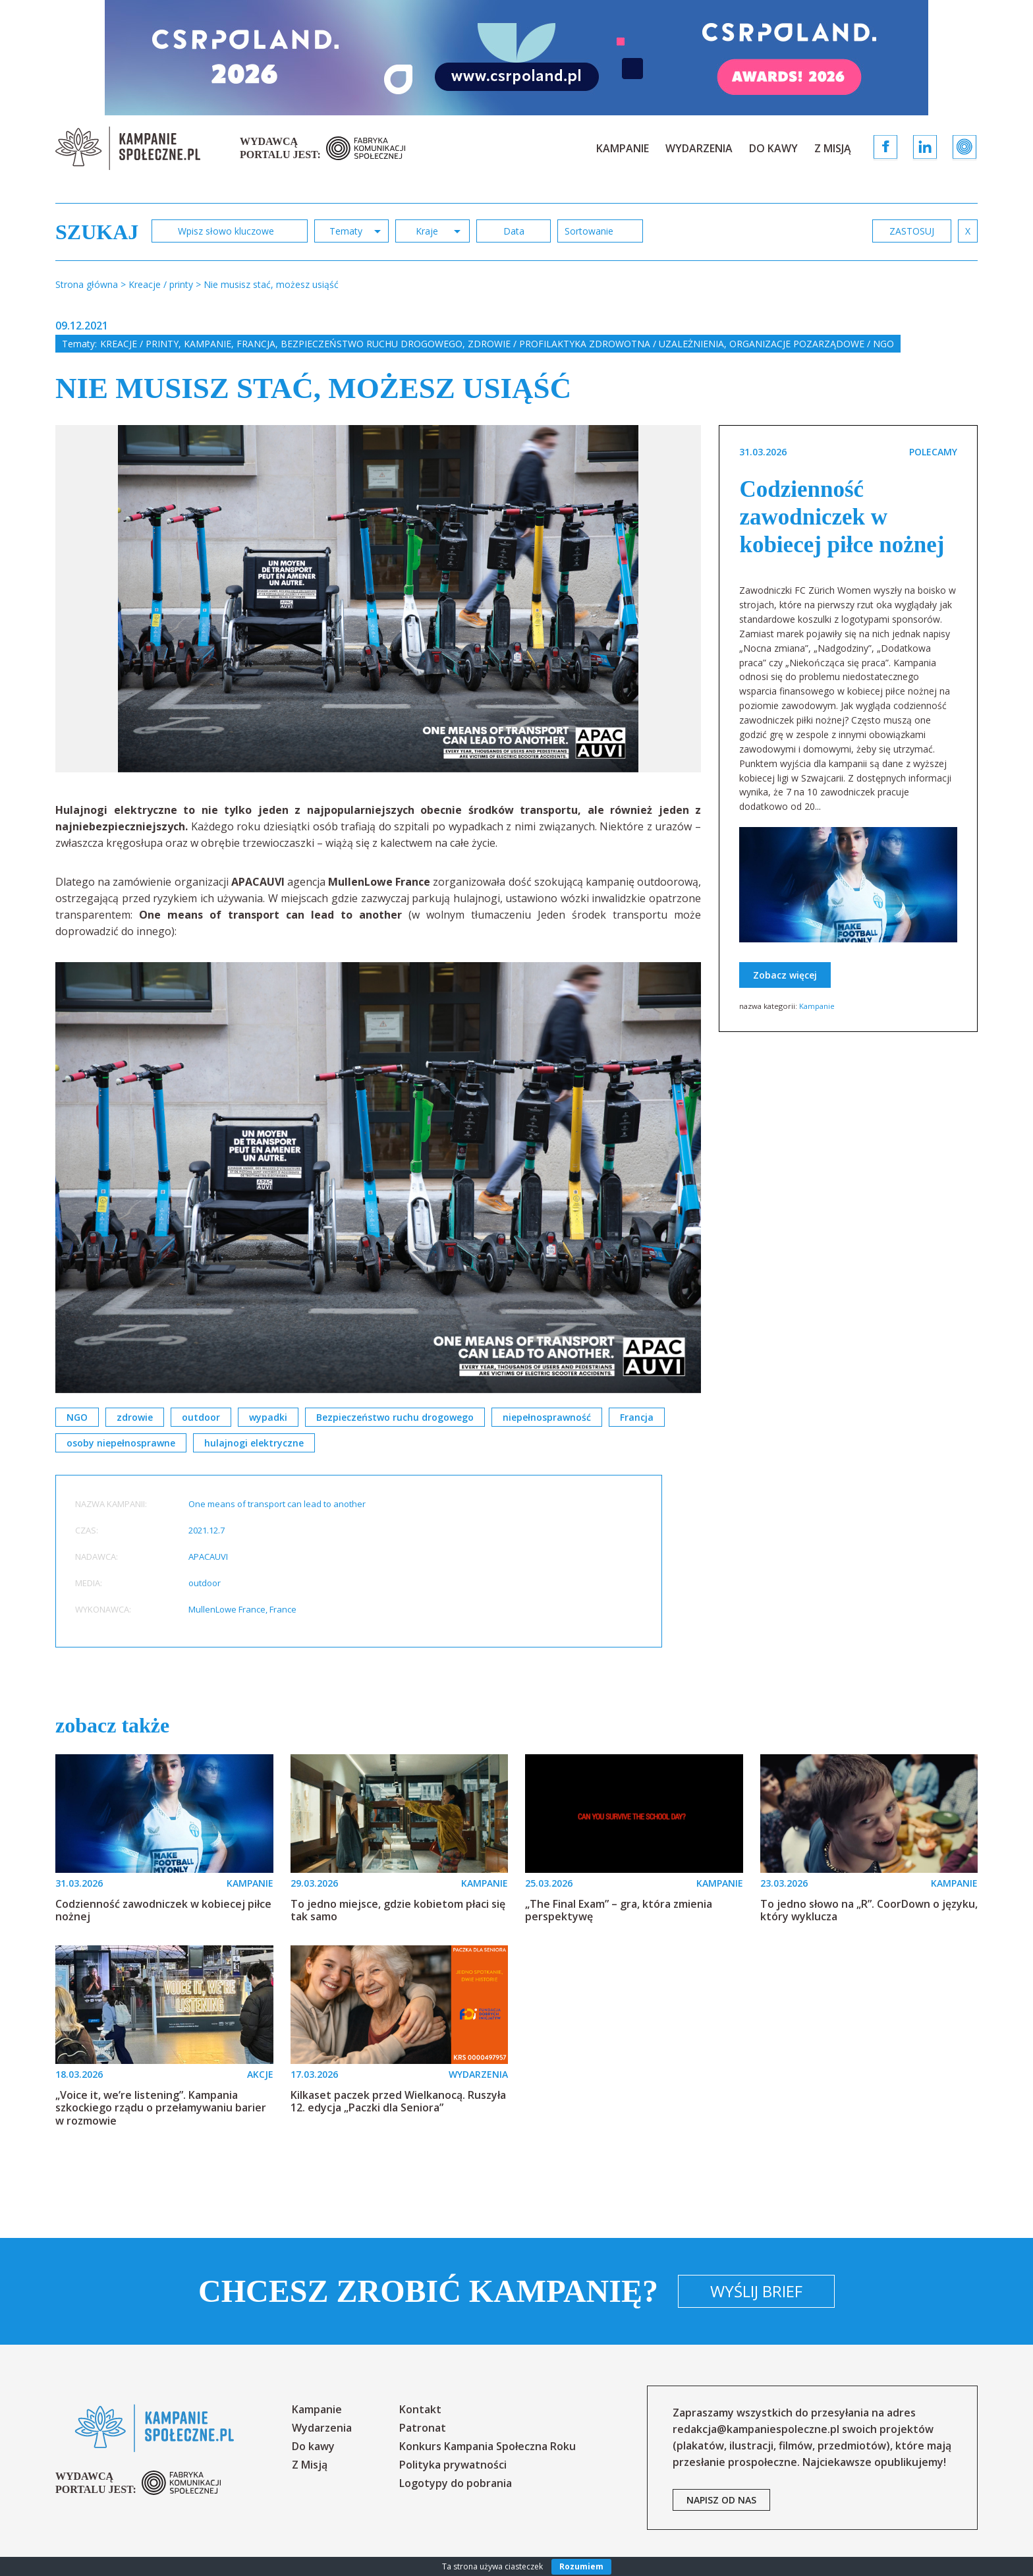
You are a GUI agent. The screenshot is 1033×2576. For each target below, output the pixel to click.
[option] (378, 598)
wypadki (268, 1417)
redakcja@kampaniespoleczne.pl (756, 2429)
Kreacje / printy (139, 343)
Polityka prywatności (453, 2464)
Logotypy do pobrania (455, 2483)
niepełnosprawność (547, 1417)
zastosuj (911, 231)
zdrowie (135, 1417)
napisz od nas (721, 2500)
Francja (256, 343)
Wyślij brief (756, 2291)
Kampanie (622, 148)
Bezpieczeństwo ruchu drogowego (371, 343)
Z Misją (832, 148)
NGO (77, 1417)
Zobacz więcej (785, 975)
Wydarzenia (699, 148)
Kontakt (420, 2409)
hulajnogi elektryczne (254, 1443)
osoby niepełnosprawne (121, 1443)
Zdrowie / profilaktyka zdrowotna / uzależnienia (596, 343)
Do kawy (773, 148)
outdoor (201, 1417)
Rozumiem (581, 2566)
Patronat (422, 2427)
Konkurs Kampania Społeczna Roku (487, 2446)
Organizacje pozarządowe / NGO (811, 343)
